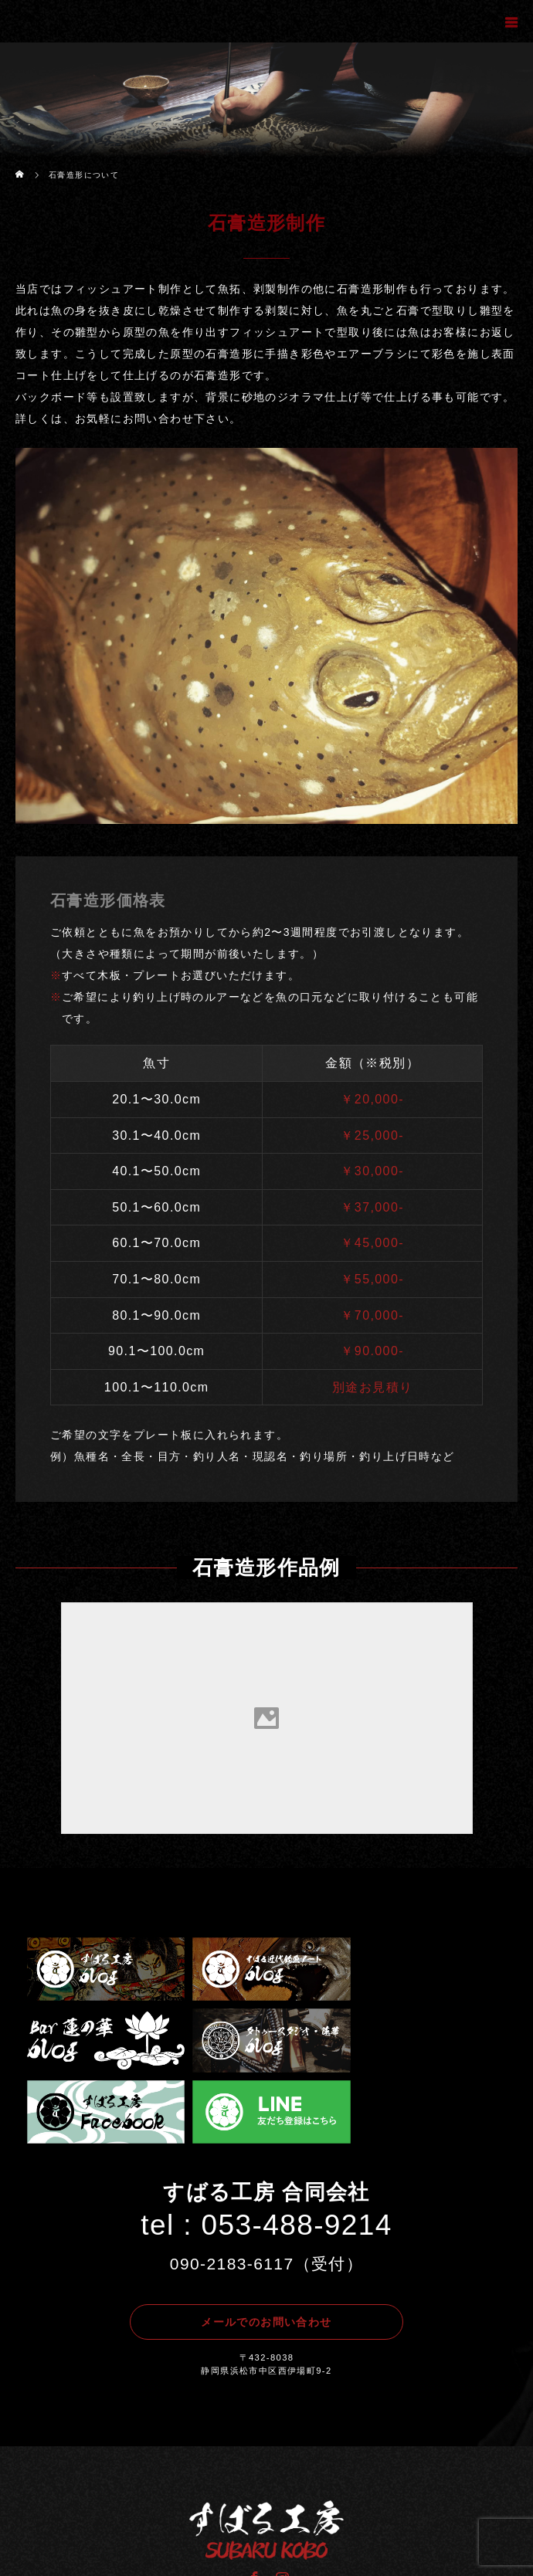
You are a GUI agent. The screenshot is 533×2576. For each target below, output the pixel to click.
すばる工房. (300, 2552)
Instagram (280, 2501)
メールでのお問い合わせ (266, 2248)
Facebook (252, 2501)
